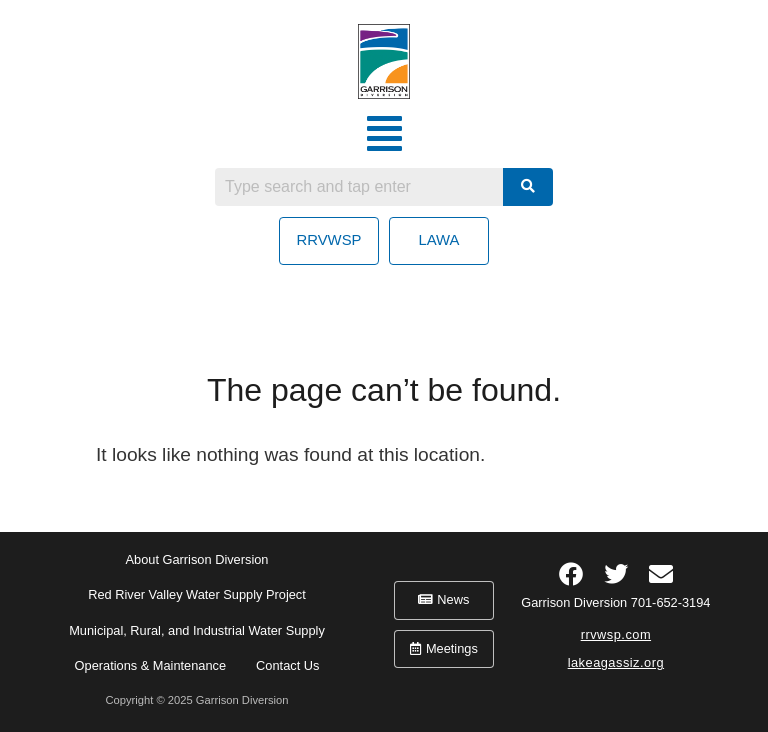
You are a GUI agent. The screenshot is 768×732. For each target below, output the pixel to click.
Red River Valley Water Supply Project (197, 594)
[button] (384, 133)
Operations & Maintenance (151, 665)
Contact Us (287, 665)
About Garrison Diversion (197, 559)
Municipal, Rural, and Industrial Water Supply (197, 630)
